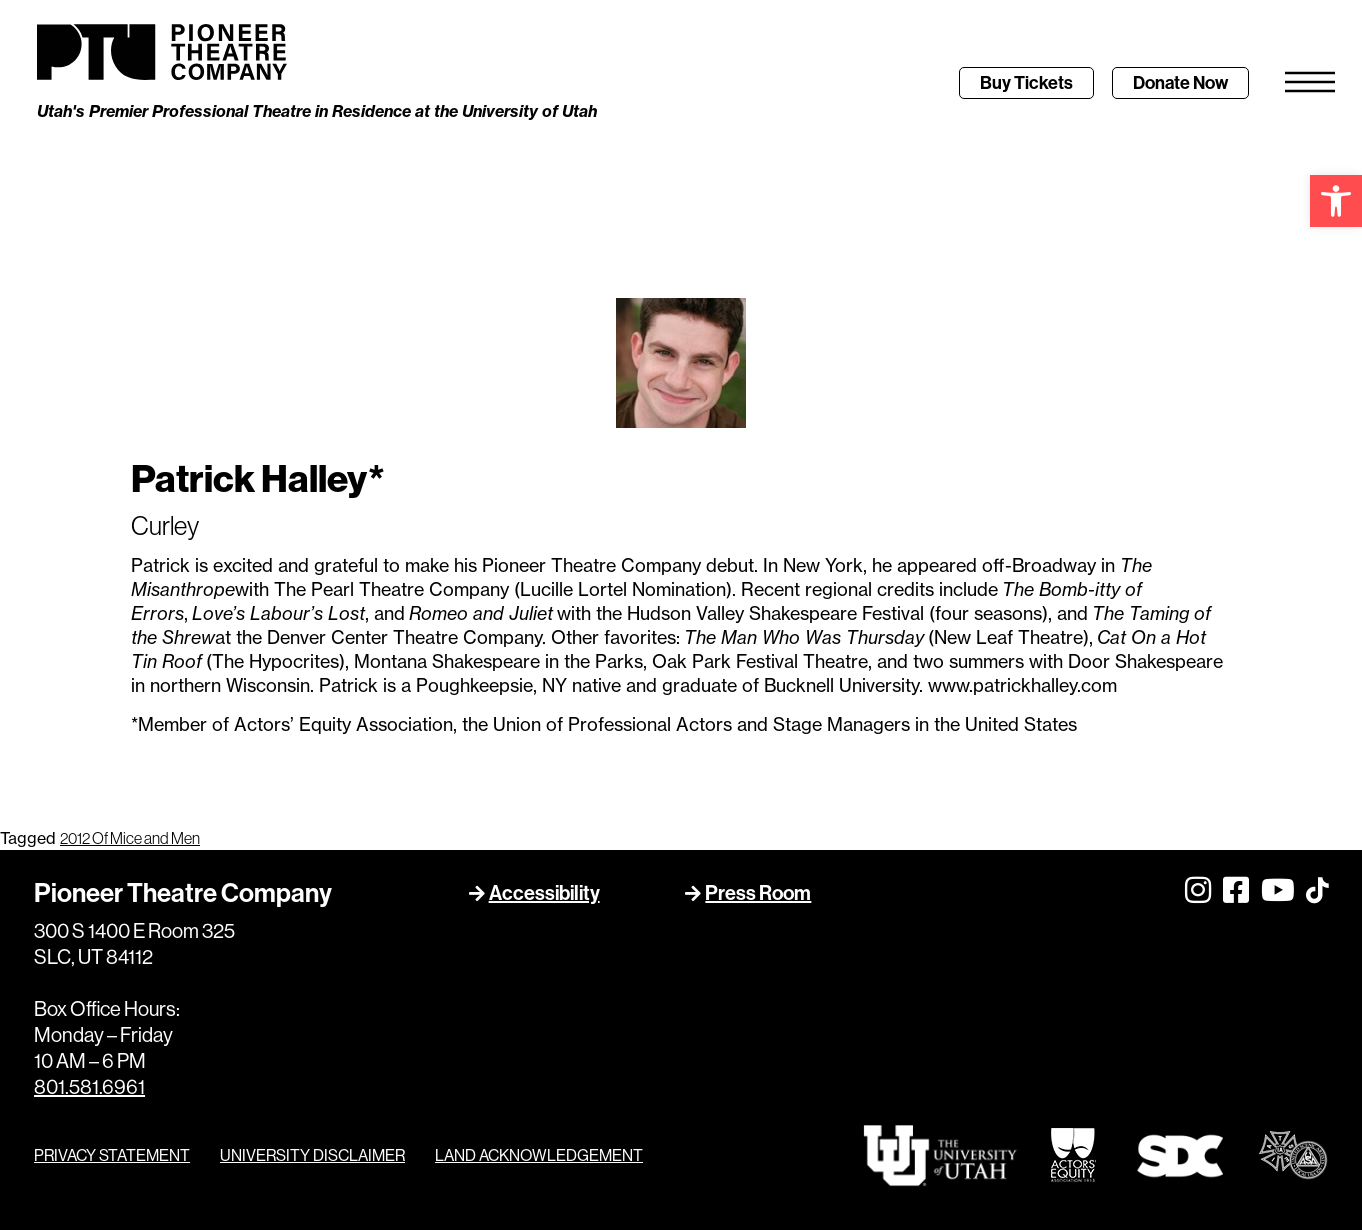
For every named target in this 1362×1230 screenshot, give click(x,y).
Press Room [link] (758, 892)
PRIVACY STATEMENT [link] (112, 1156)
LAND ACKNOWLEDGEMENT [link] (539, 1156)
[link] (1336, 201)
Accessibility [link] (544, 892)
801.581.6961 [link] (89, 1087)
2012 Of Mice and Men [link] (130, 838)
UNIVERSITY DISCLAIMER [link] (312, 1156)
